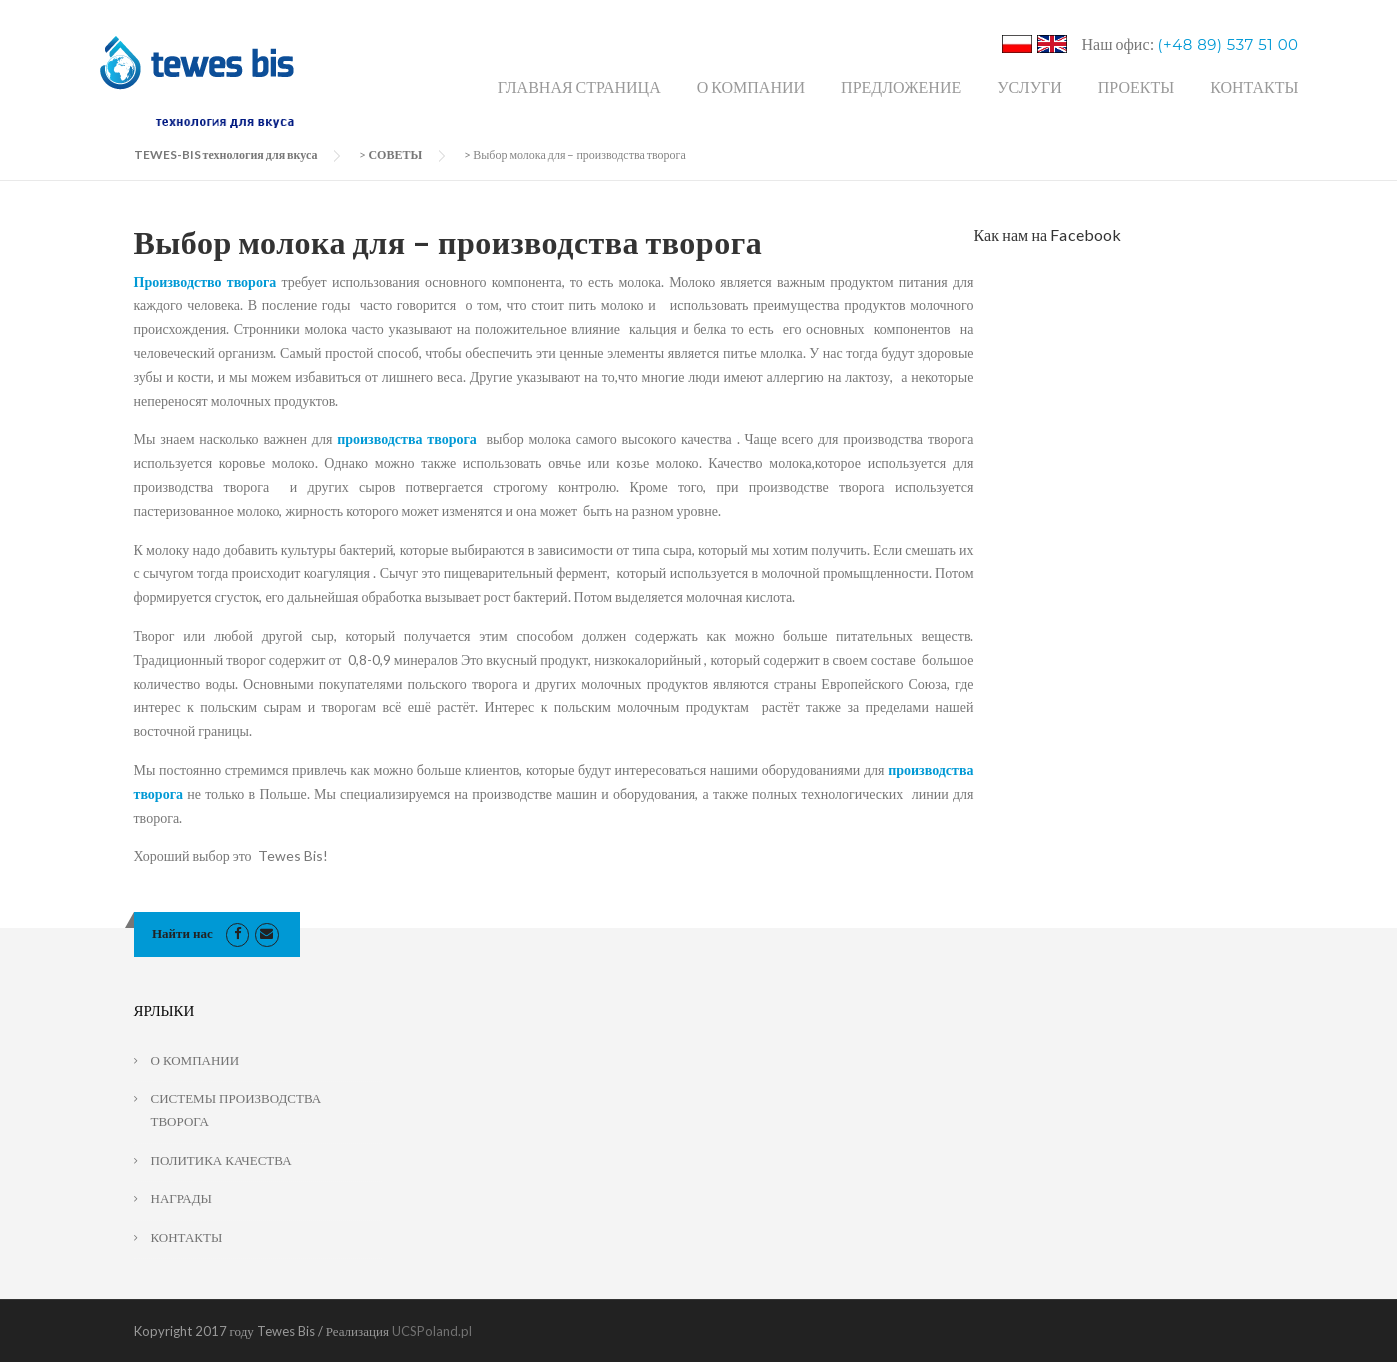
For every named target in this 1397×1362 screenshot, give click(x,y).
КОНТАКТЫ (1254, 86)
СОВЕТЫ (395, 154)
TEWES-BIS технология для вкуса (226, 154)
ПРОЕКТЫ (1136, 86)
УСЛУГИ (1029, 86)
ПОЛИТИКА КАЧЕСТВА (221, 1160)
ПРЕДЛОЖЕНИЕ (901, 86)
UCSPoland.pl (432, 1331)
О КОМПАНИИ (751, 86)
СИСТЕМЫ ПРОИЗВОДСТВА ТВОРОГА (236, 1109)
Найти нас (182, 933)
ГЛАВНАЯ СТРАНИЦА (579, 86)
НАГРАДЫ (181, 1198)
